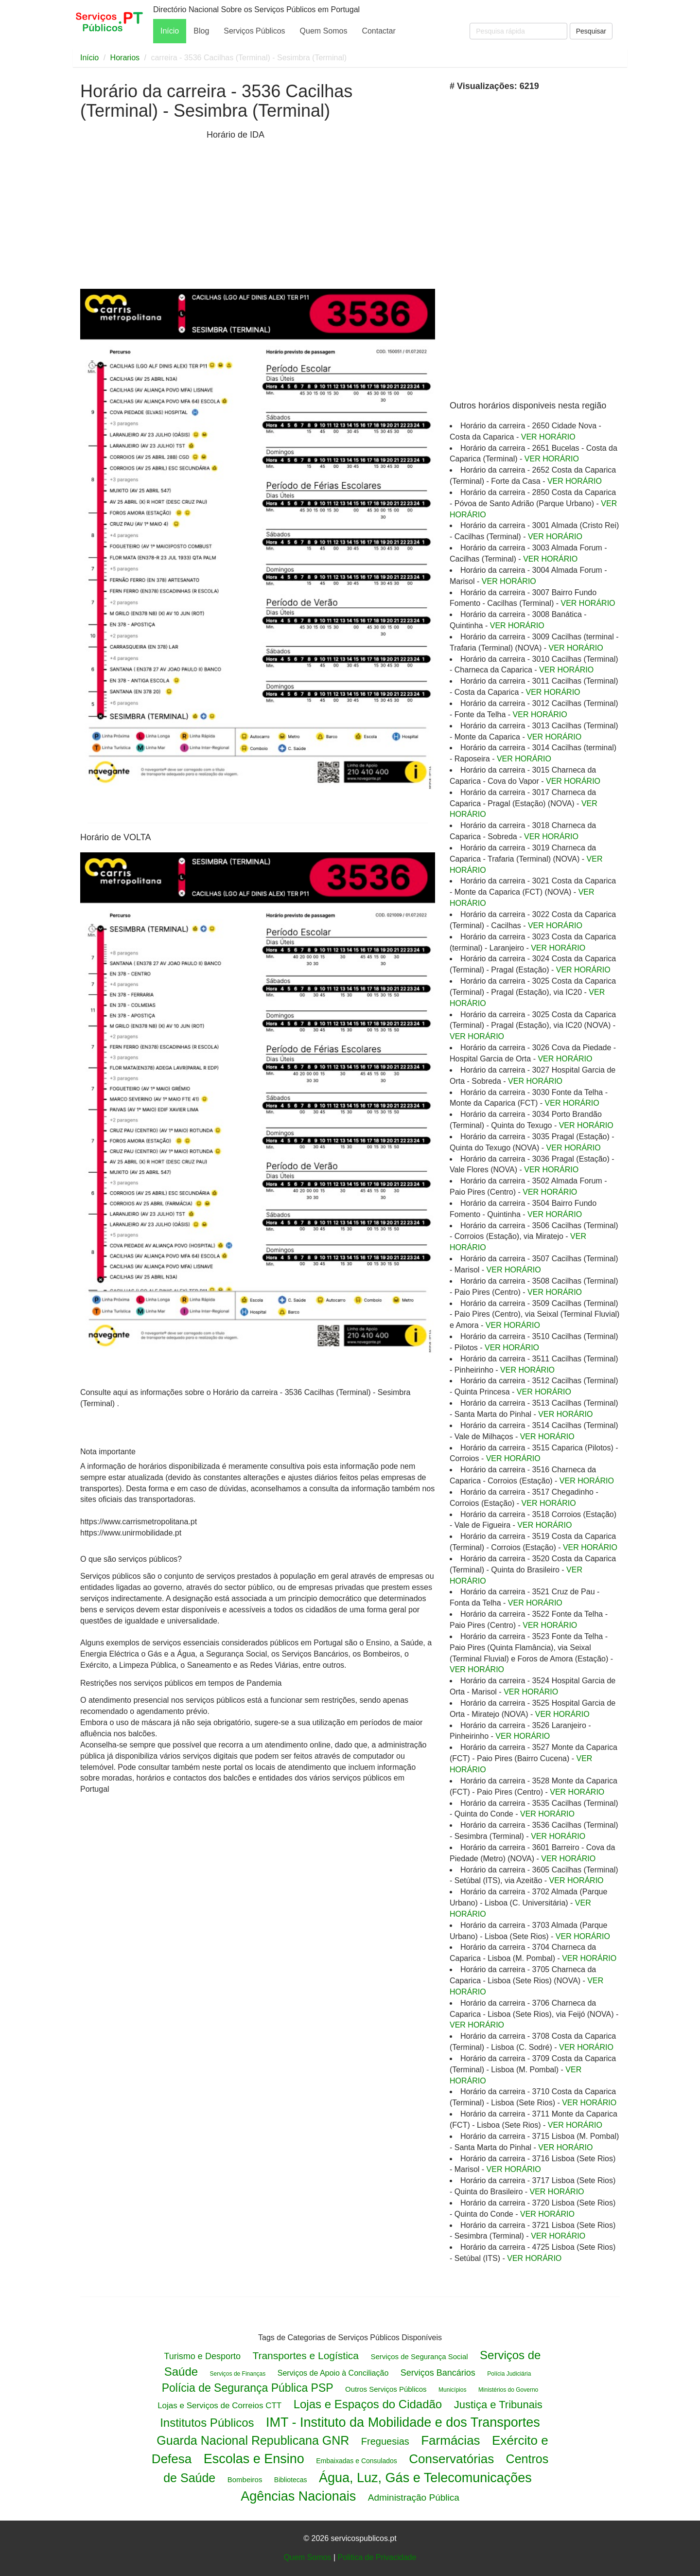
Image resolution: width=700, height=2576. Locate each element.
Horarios (125, 57)
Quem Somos (324, 31)
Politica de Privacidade (376, 2557)
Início (169, 31)
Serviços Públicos (254, 31)
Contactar (378, 31)
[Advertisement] (141, 208)
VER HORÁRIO (548, 437)
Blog (201, 31)
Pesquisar (591, 31)
